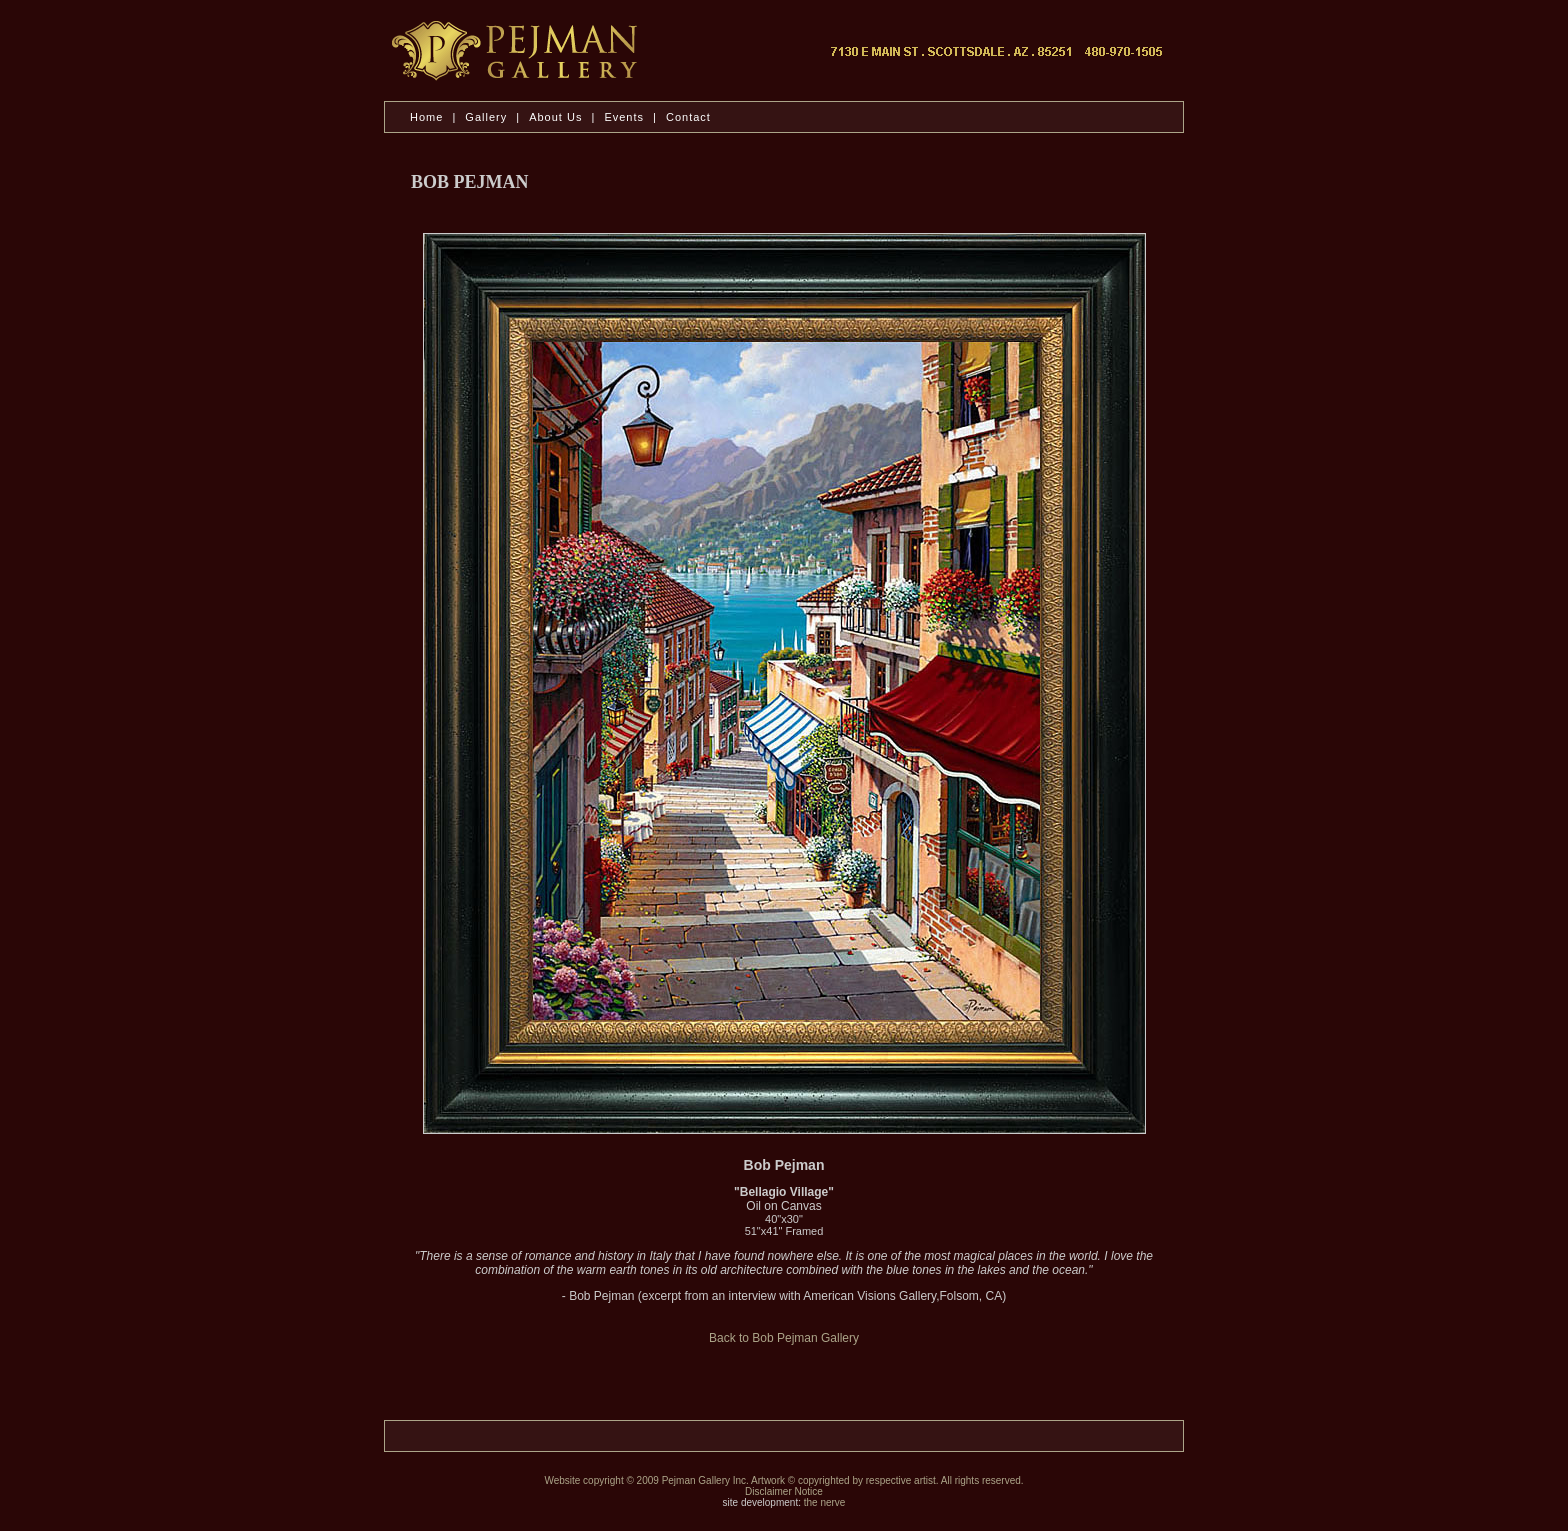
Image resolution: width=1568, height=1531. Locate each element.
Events (624, 117)
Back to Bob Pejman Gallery (784, 1338)
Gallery (486, 117)
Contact (688, 117)
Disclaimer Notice (784, 1491)
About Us (557, 117)
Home (426, 117)
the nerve (825, 1502)
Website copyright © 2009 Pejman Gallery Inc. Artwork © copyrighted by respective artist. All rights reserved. (783, 1480)
